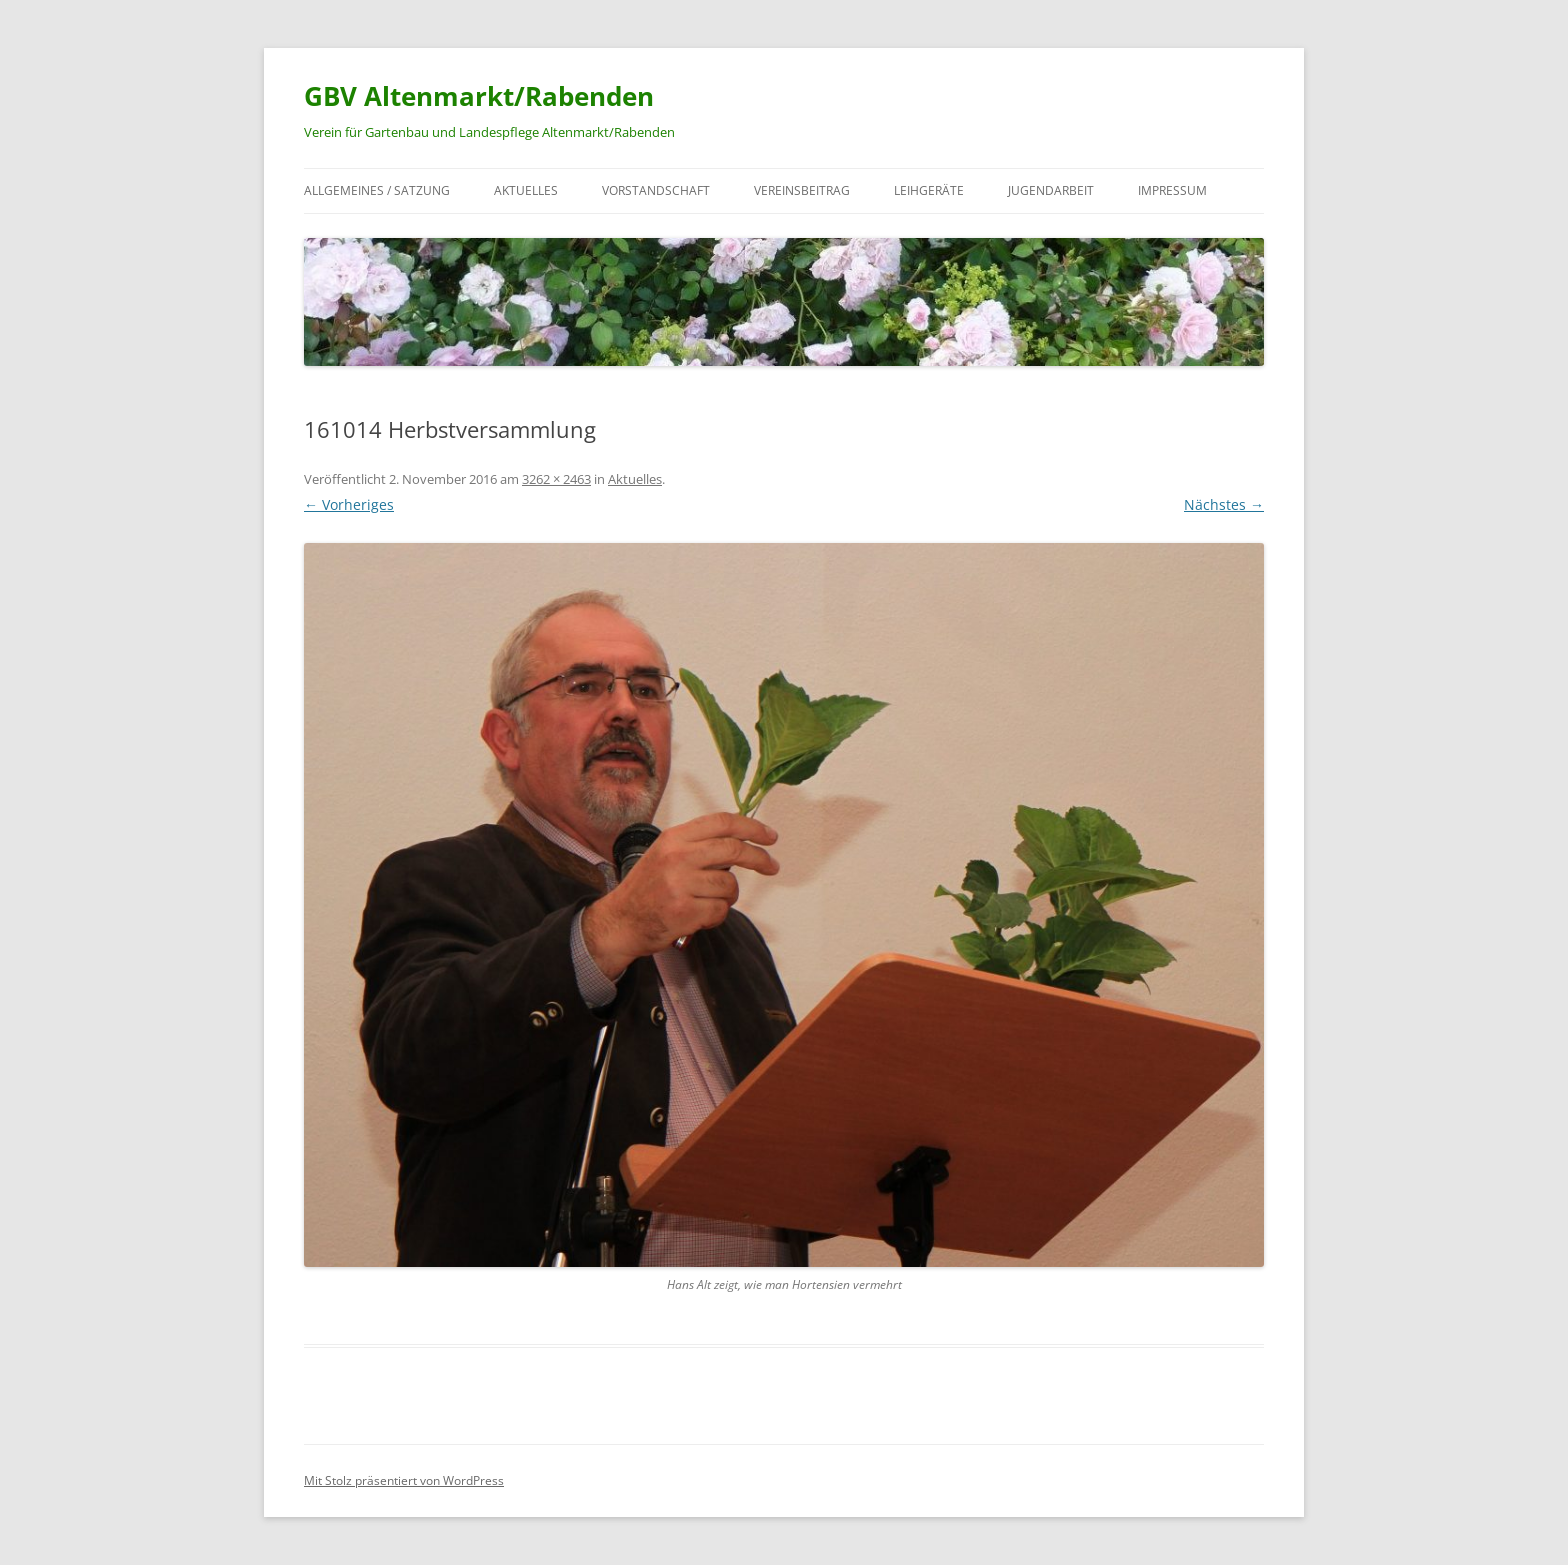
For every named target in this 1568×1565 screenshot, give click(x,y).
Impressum (1172, 190)
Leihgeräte (929, 190)
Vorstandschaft (656, 190)
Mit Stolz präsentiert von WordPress (404, 1480)
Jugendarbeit (1051, 190)
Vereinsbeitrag (802, 190)
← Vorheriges (349, 504)
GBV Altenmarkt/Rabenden (479, 96)
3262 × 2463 (556, 479)
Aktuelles (526, 190)
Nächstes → (1224, 504)
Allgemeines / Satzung (377, 190)
